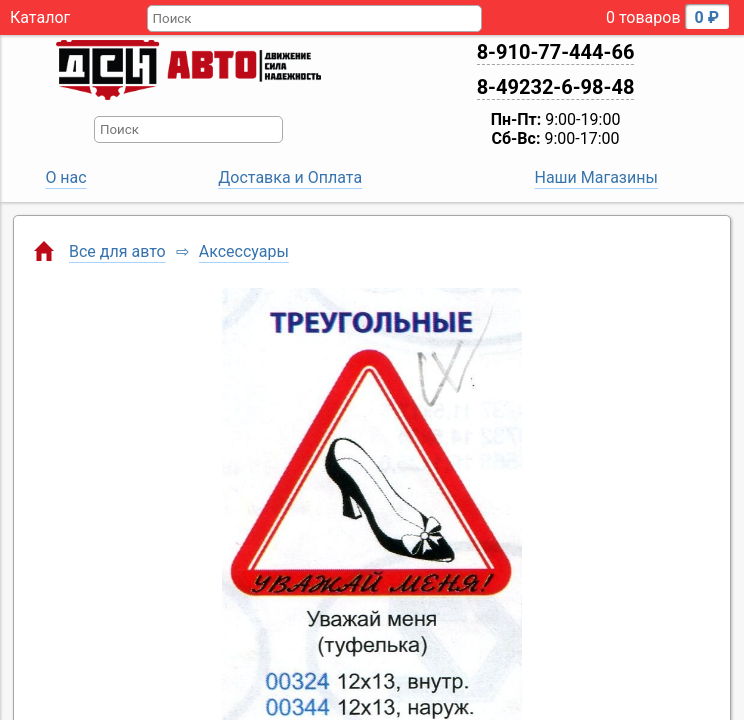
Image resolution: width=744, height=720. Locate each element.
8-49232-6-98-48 (556, 87)
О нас (65, 177)
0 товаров (667, 16)
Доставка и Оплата (290, 177)
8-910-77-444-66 (556, 52)
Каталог (40, 17)
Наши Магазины (596, 177)
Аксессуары (244, 251)
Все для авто (117, 251)
